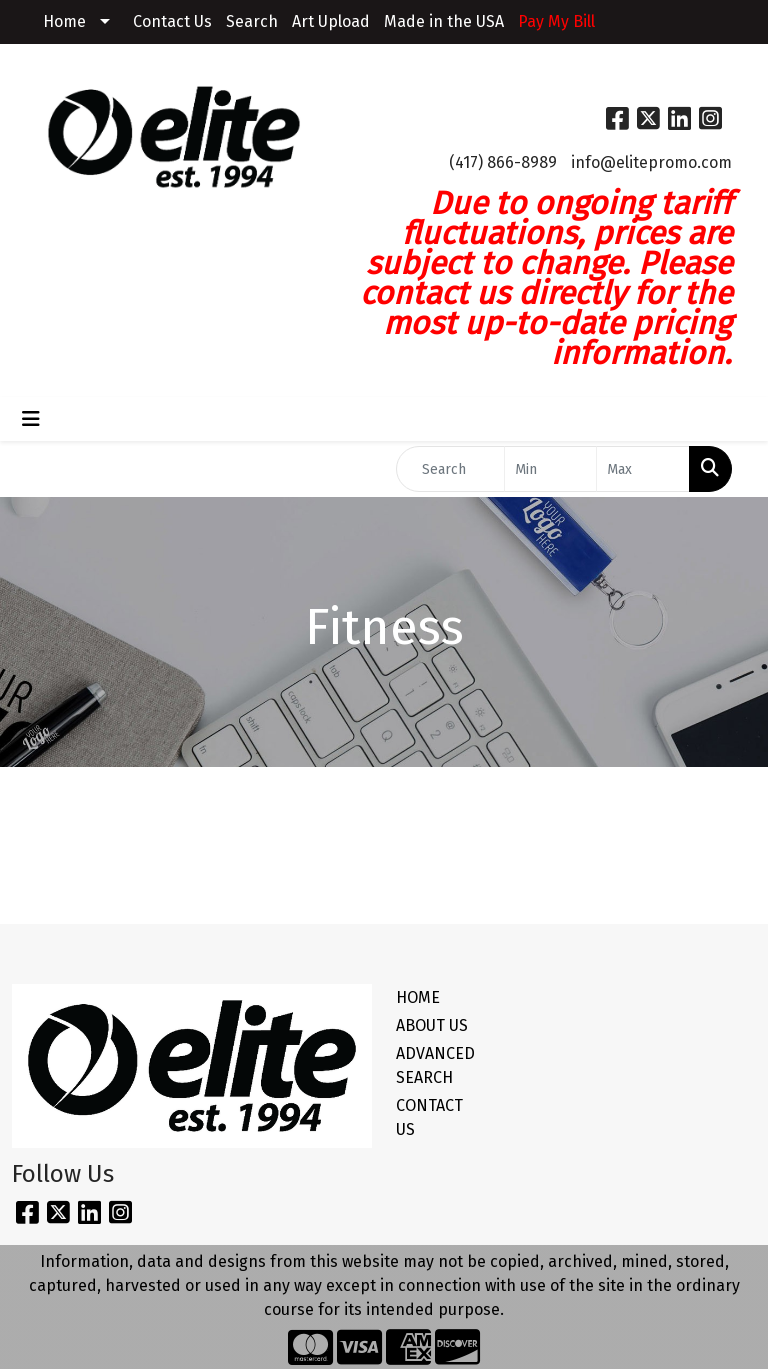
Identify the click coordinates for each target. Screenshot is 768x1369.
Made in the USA (444, 21)
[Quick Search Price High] (643, 469)
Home (64, 21)
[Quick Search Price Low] (551, 469)
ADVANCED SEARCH (432, 1065)
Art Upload (331, 21)
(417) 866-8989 (503, 162)
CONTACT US (429, 1117)
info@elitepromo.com (651, 162)
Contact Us (172, 21)
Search (252, 21)
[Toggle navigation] (31, 419)
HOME (418, 997)
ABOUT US (432, 1025)
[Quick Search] (450, 469)
